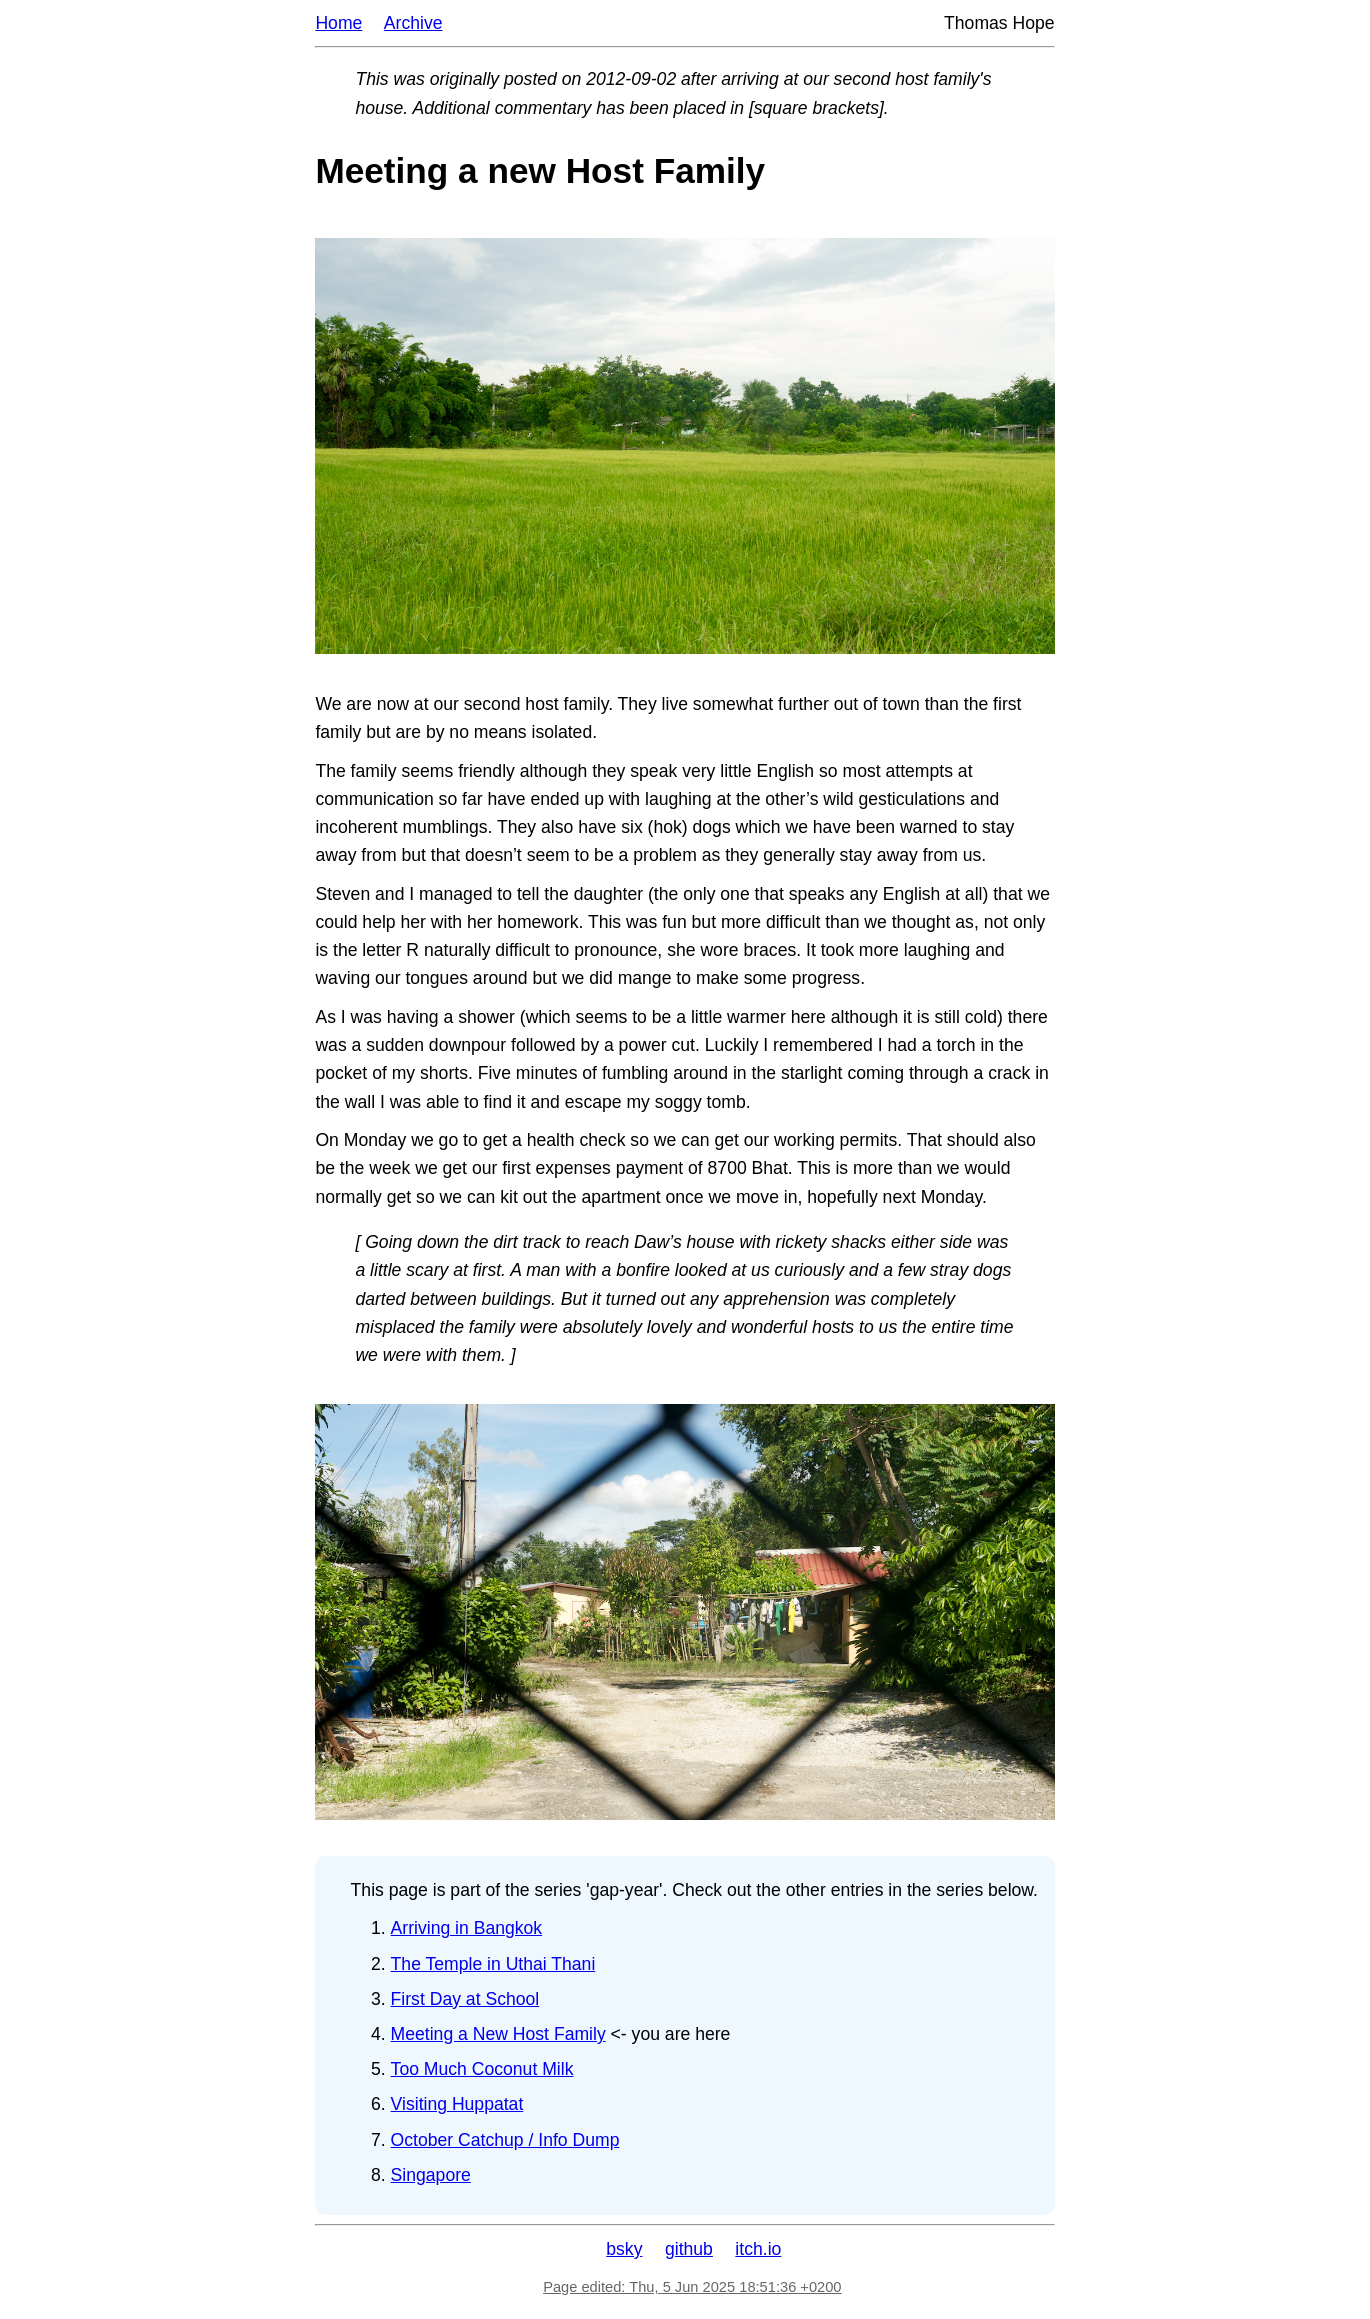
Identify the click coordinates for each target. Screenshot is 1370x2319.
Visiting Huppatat (457, 2104)
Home (338, 23)
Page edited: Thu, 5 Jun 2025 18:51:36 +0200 (692, 2287)
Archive (413, 23)
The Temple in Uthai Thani (493, 1964)
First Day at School (465, 1999)
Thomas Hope (999, 23)
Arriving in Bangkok (467, 1928)
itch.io (758, 2249)
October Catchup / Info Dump (505, 2140)
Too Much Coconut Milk (482, 2069)
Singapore (431, 2175)
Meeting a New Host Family (498, 2034)
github (689, 2249)
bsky (624, 2249)
